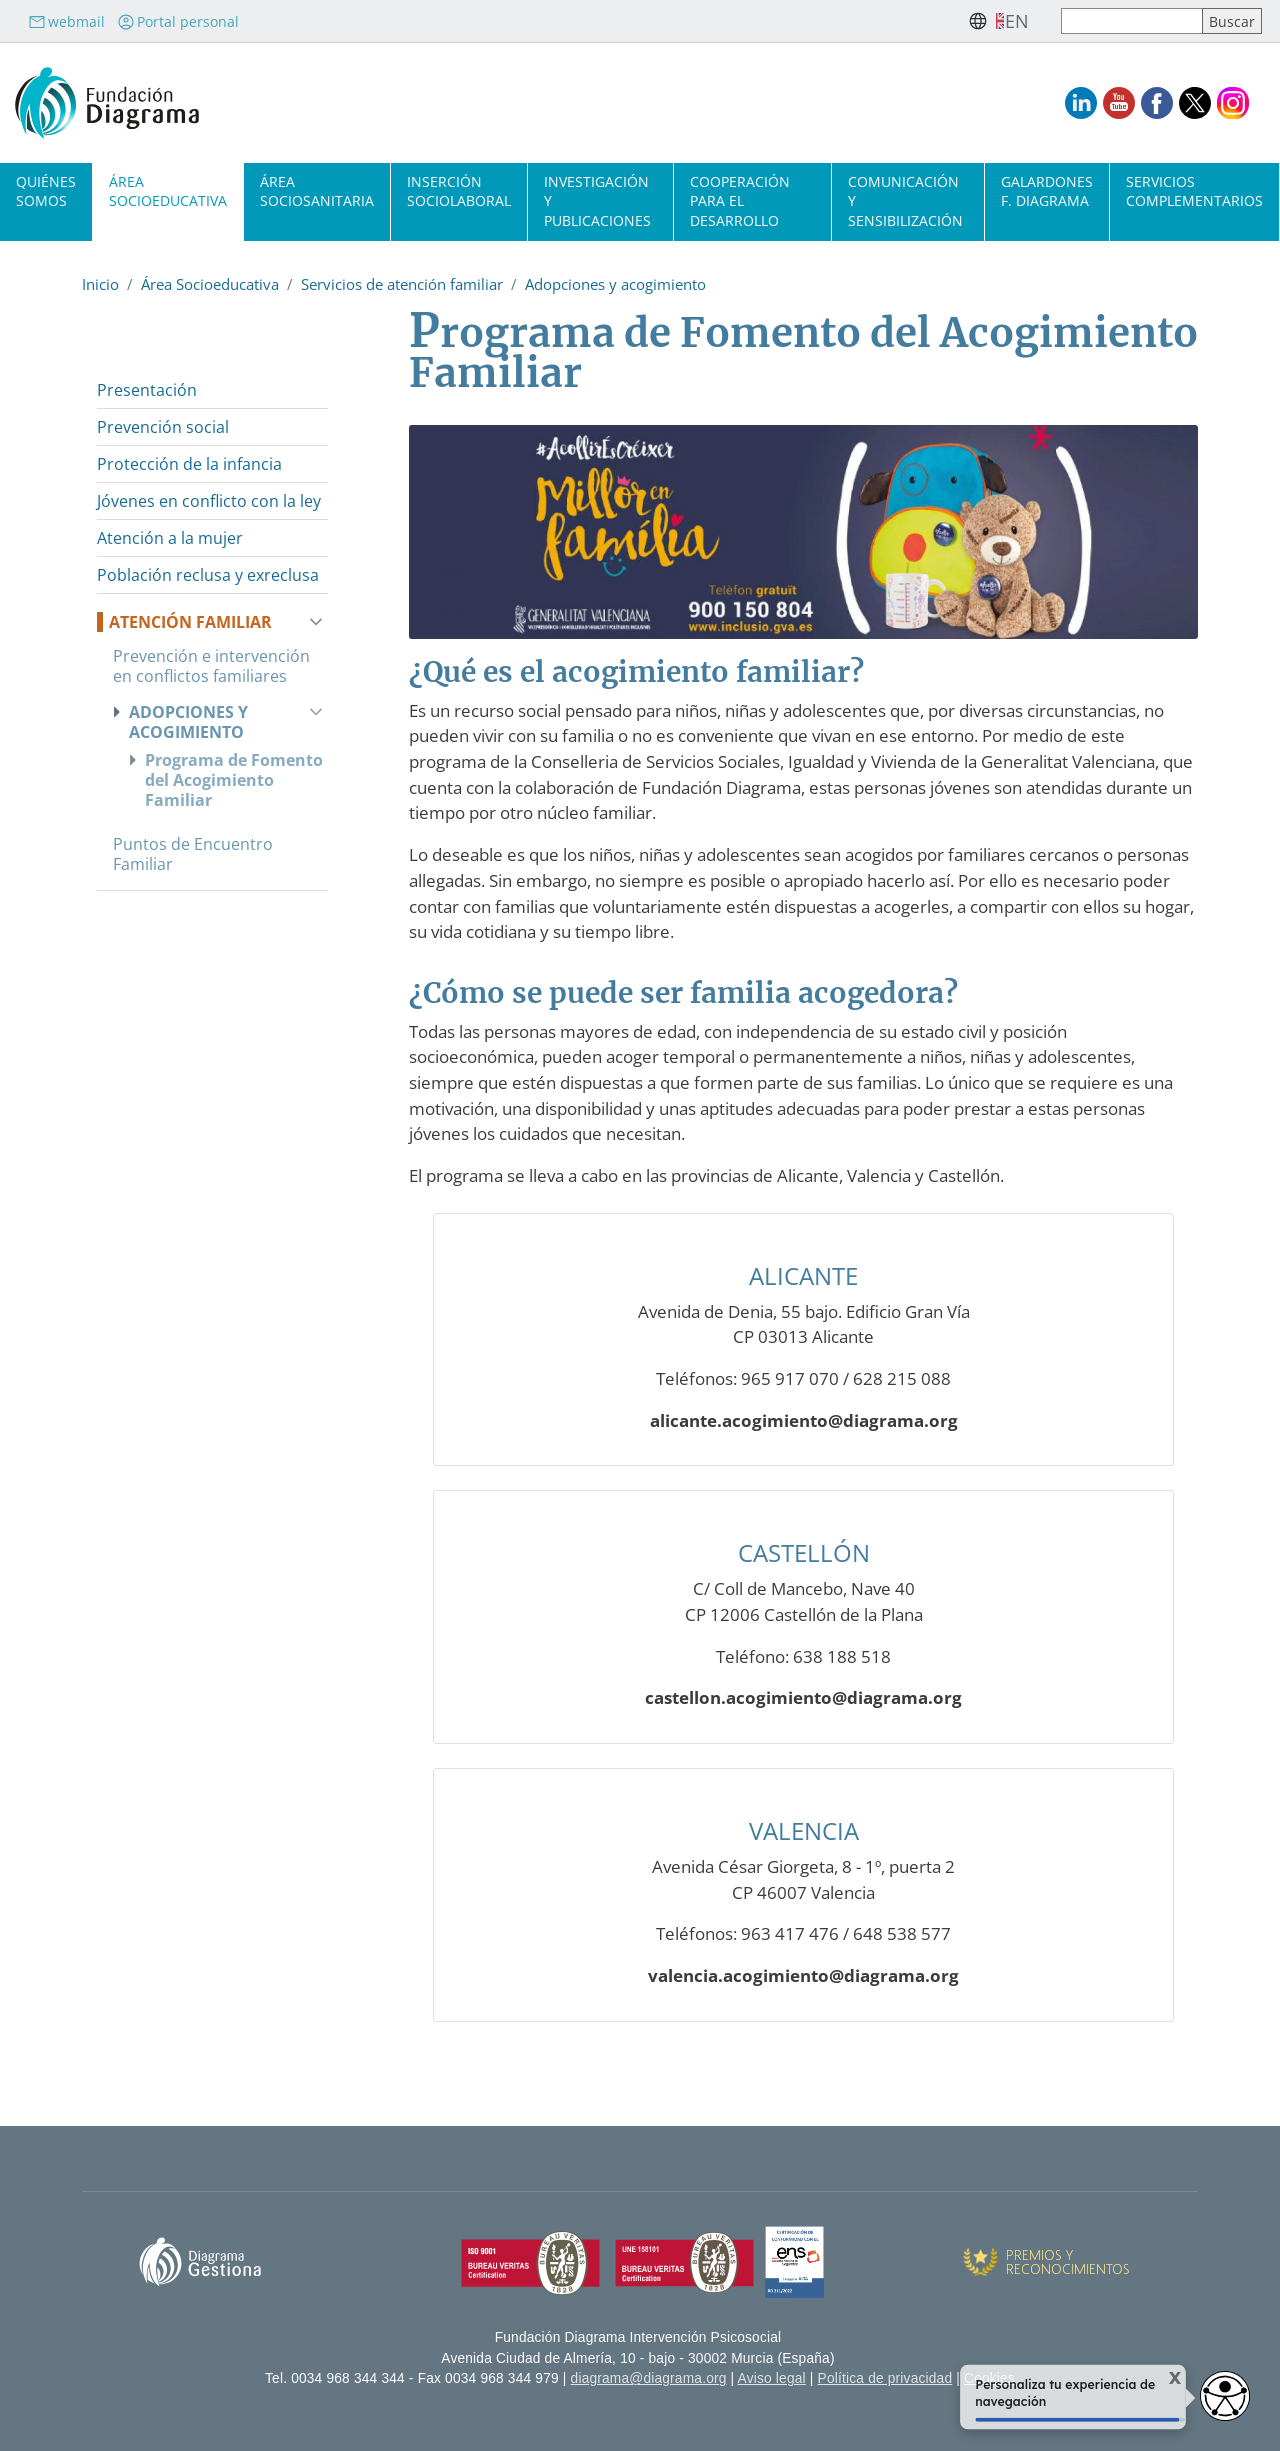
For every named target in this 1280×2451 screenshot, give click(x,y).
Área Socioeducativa (210, 284)
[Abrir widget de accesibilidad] (1225, 2396)
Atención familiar (190, 622)
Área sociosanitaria (317, 191)
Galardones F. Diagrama (1047, 191)
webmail (66, 21)
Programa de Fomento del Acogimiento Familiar (234, 780)
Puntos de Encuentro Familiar (193, 854)
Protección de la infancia (189, 464)
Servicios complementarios (1194, 191)
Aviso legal (772, 2378)
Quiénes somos (46, 191)
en (1017, 21)
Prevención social (163, 427)
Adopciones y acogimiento (615, 284)
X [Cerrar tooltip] (1164, 2378)
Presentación (147, 390)
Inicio (100, 284)
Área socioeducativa (168, 191)
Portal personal (178, 21)
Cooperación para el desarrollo (740, 200)
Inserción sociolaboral (459, 191)
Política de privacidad (885, 2378)
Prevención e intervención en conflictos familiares (211, 666)
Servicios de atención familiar (402, 284)
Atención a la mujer (170, 538)
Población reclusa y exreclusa (208, 575)
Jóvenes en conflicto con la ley (209, 501)
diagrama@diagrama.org (649, 2378)
